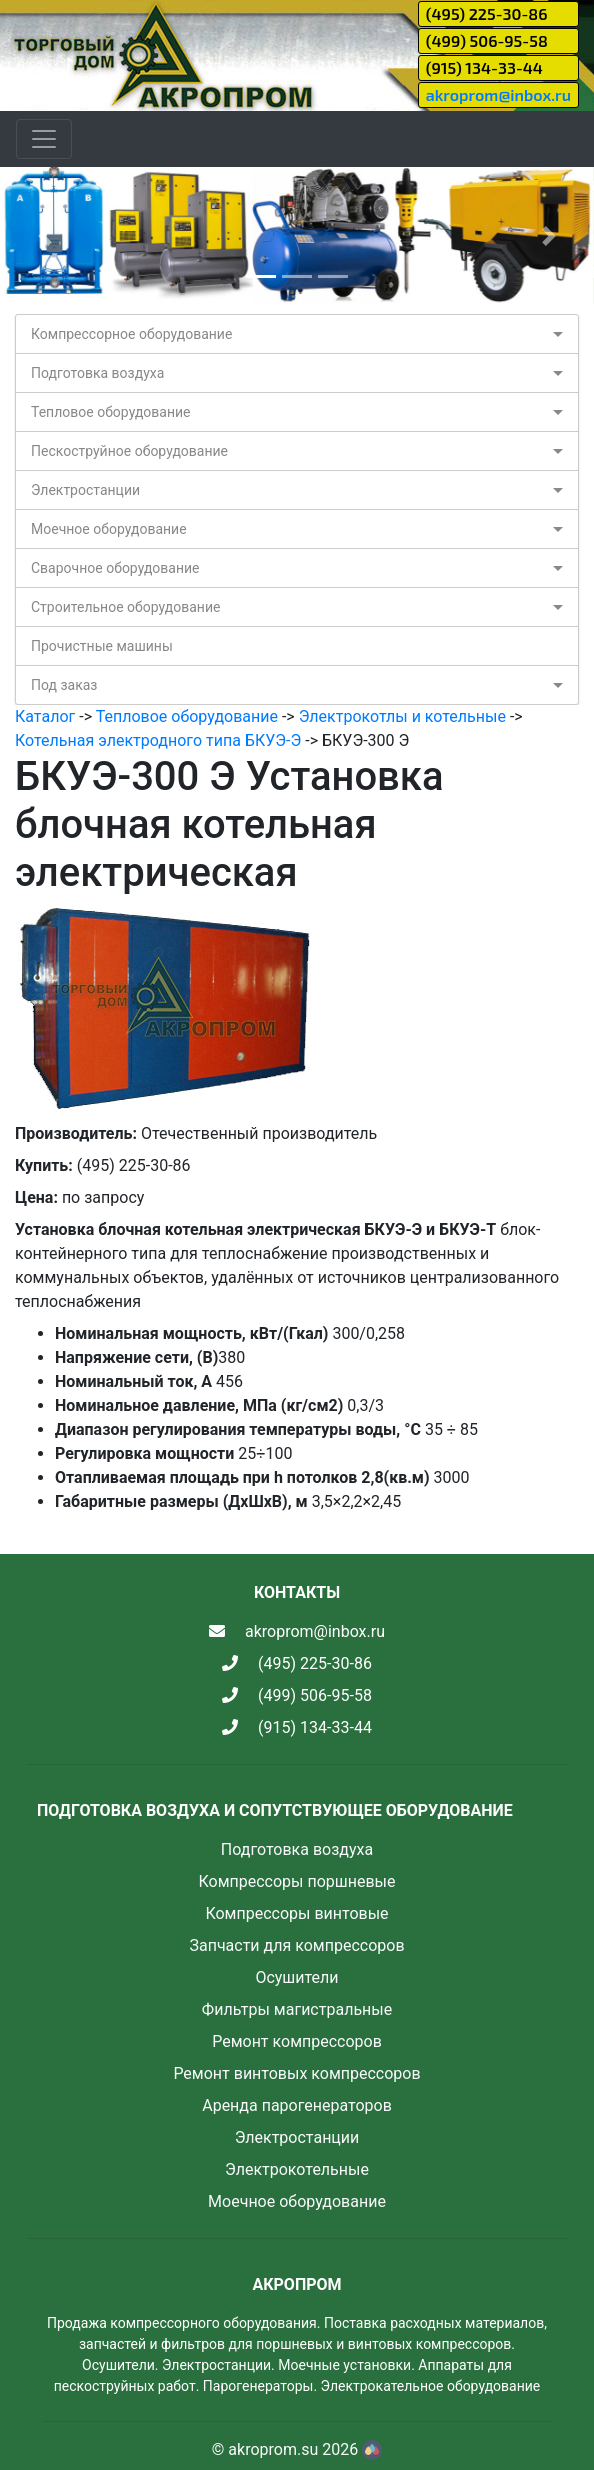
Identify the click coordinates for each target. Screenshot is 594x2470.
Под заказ (64, 685)
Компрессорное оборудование (131, 334)
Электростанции (85, 490)
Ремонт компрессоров (297, 2041)
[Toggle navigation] (44, 139)
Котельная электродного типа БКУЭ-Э (158, 740)
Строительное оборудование (125, 607)
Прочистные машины (102, 646)
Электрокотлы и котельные (402, 716)
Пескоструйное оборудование (129, 451)
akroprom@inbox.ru (498, 94)
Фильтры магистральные (297, 2009)
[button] (44, 235)
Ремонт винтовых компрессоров (296, 2073)
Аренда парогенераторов (297, 2105)
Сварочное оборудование (115, 568)
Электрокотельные (297, 2169)
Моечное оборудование (109, 529)
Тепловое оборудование (111, 412)
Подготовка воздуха (97, 373)
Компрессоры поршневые (296, 1881)
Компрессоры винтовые (296, 1913)
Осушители (296, 1977)
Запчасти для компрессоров (296, 1945)
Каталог (45, 716)
